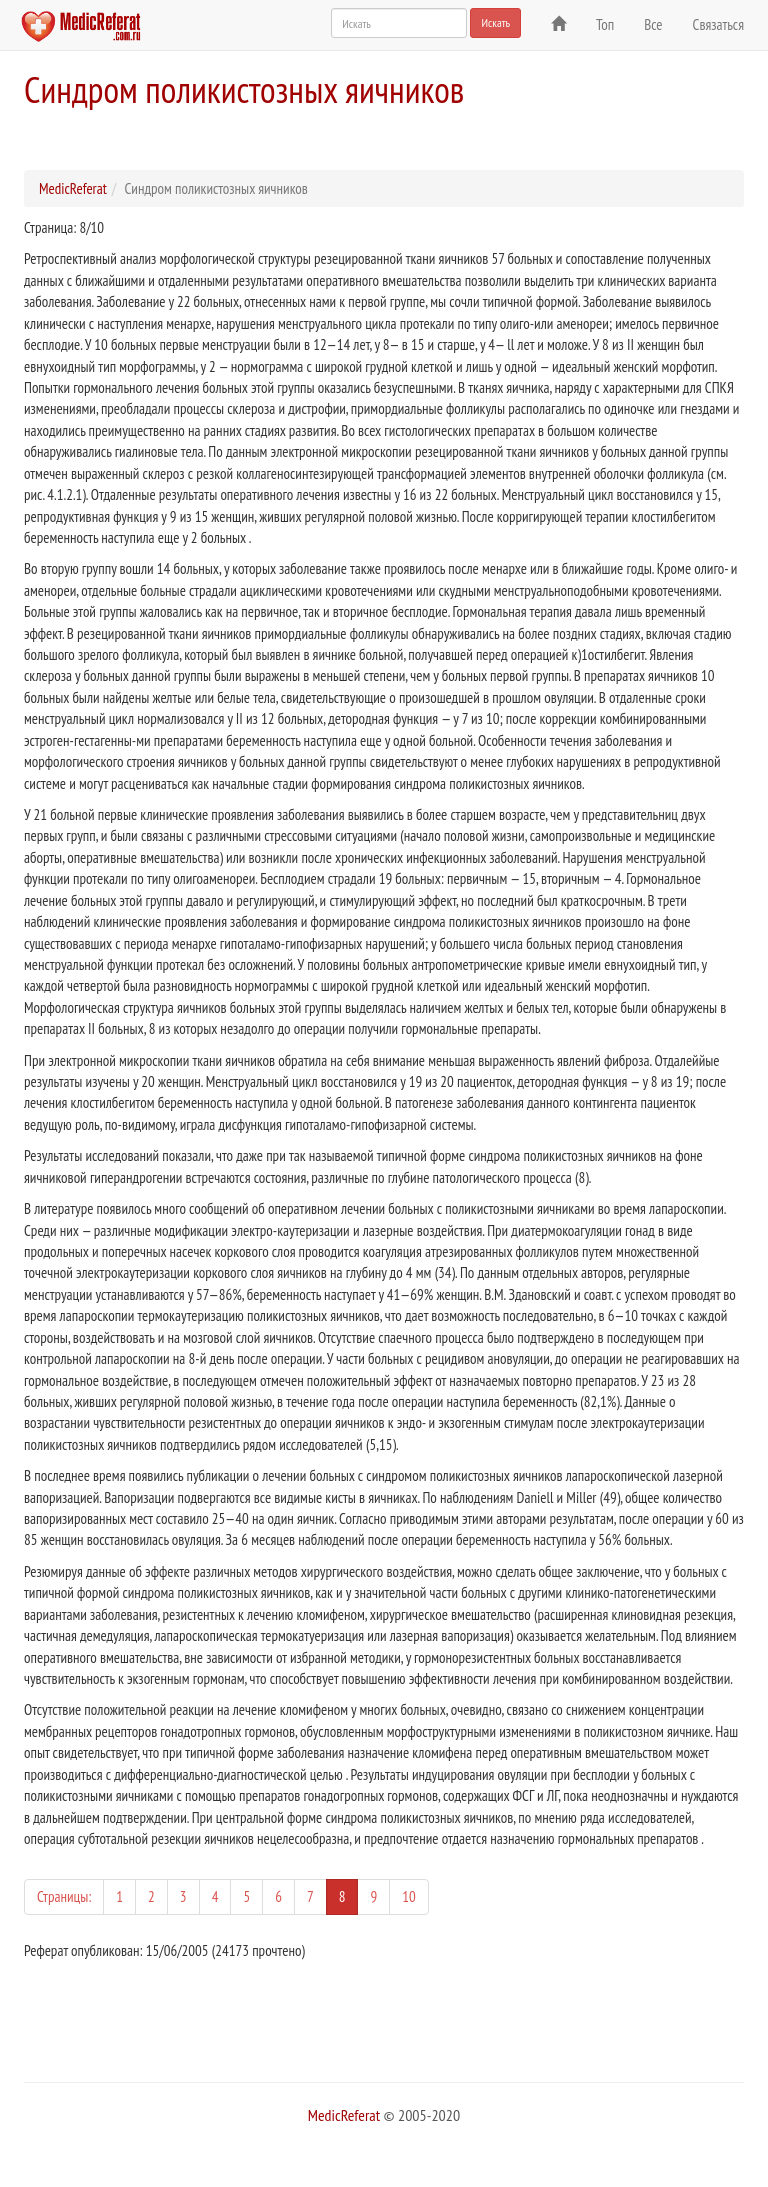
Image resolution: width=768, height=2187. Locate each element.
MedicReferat (73, 188)
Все (653, 24)
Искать (495, 22)
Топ (605, 24)
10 (409, 1896)
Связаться (718, 24)
